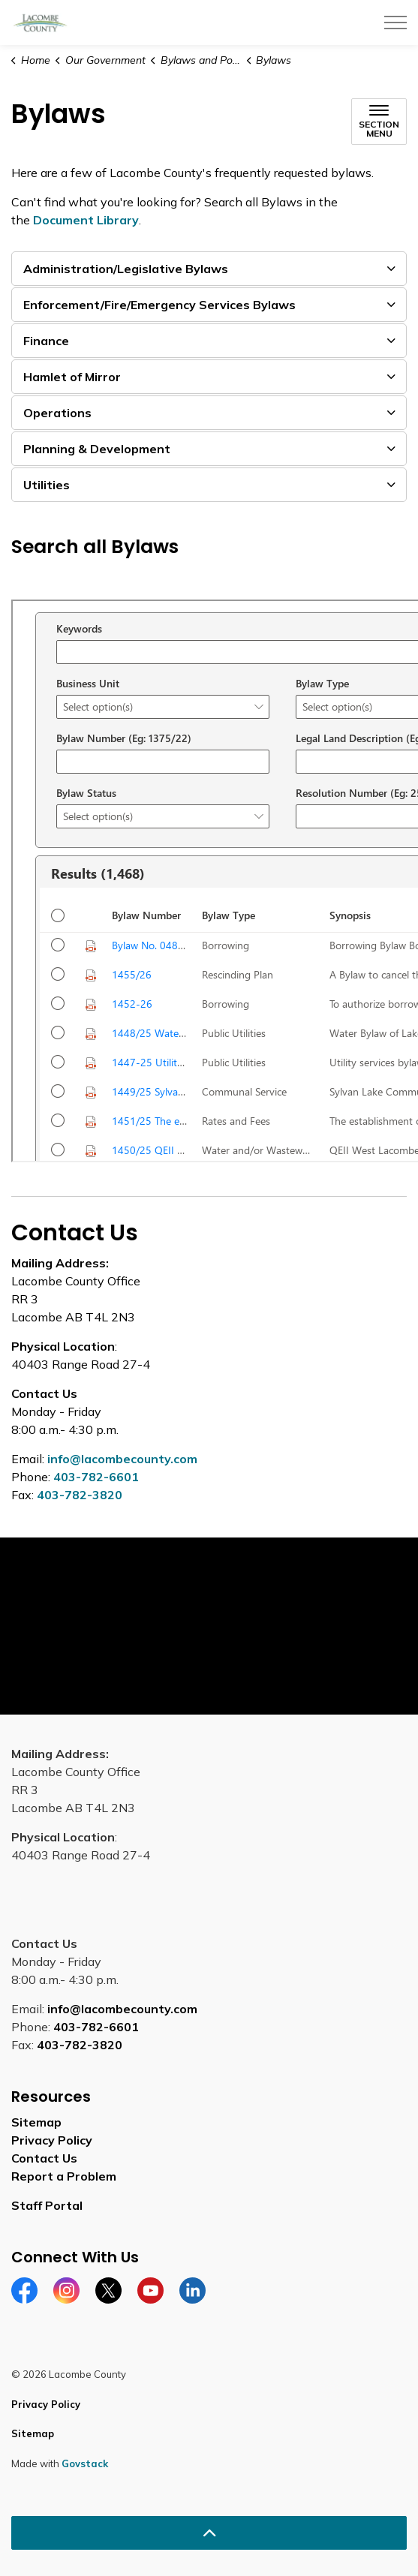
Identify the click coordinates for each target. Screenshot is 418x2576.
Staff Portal (47, 2205)
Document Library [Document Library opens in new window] (86, 219)
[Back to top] (209, 2533)
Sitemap (36, 2122)
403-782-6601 (96, 1476)
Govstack (85, 2463)
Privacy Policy (51, 2140)
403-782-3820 (79, 1494)
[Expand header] (395, 22)
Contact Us (44, 2158)
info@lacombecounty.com (122, 1458)
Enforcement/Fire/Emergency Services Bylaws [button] (159, 304)
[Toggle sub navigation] (379, 121)
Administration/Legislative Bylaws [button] (125, 268)
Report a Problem (63, 2176)
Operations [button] (57, 412)
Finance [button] (46, 340)
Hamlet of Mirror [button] (72, 376)
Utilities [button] (46, 484)
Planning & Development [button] (96, 448)
